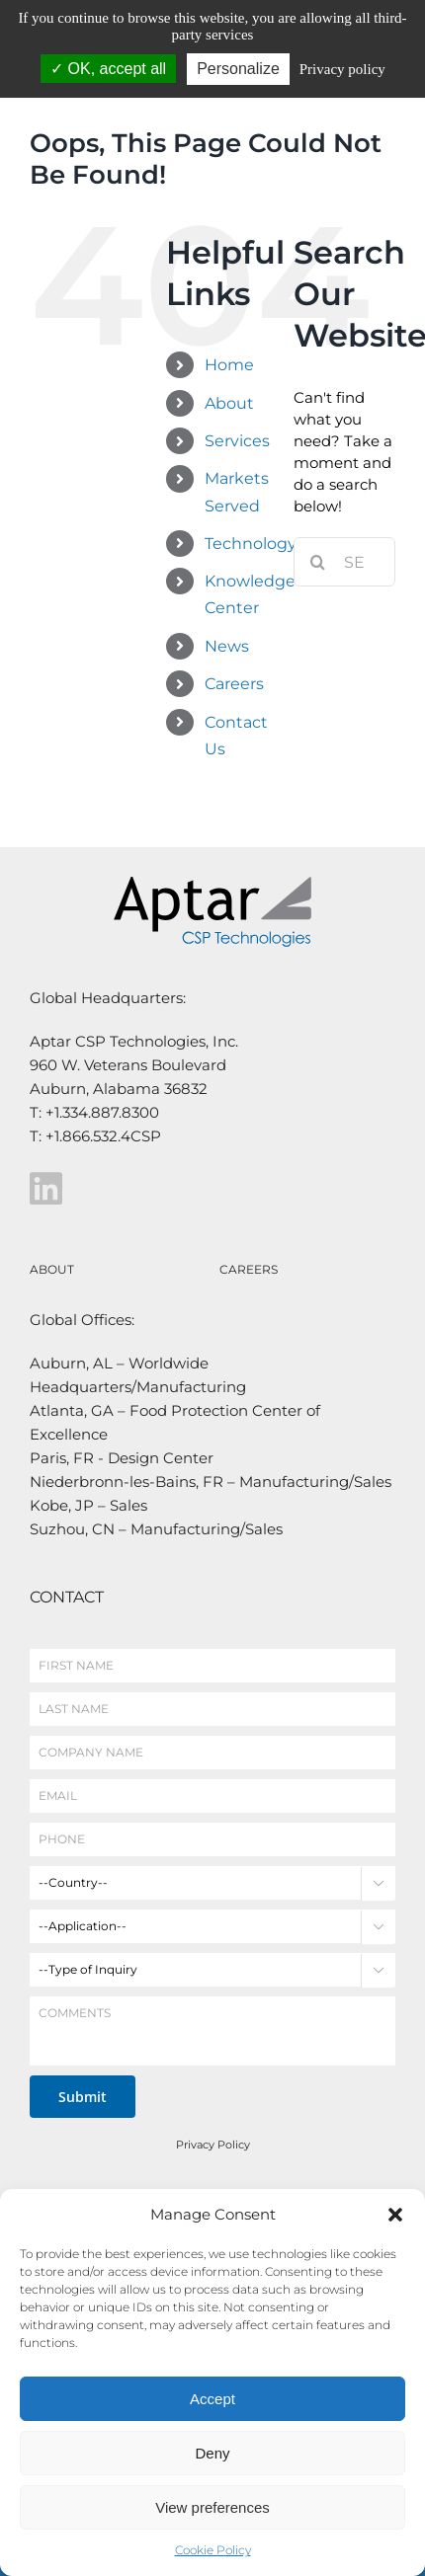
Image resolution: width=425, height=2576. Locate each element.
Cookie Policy (213, 2549)
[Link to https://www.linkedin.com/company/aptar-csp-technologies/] (207, 1189)
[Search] (318, 561)
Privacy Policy (213, 2144)
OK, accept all (108, 68)
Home (229, 364)
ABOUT (52, 1269)
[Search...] (344, 561)
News (227, 646)
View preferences (212, 2507)
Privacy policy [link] (342, 69)
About (229, 403)
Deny (212, 2453)
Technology (251, 543)
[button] (395, 2215)
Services (237, 440)
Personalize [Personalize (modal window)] (238, 68)
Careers (234, 683)
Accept (212, 2398)
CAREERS (248, 1269)
